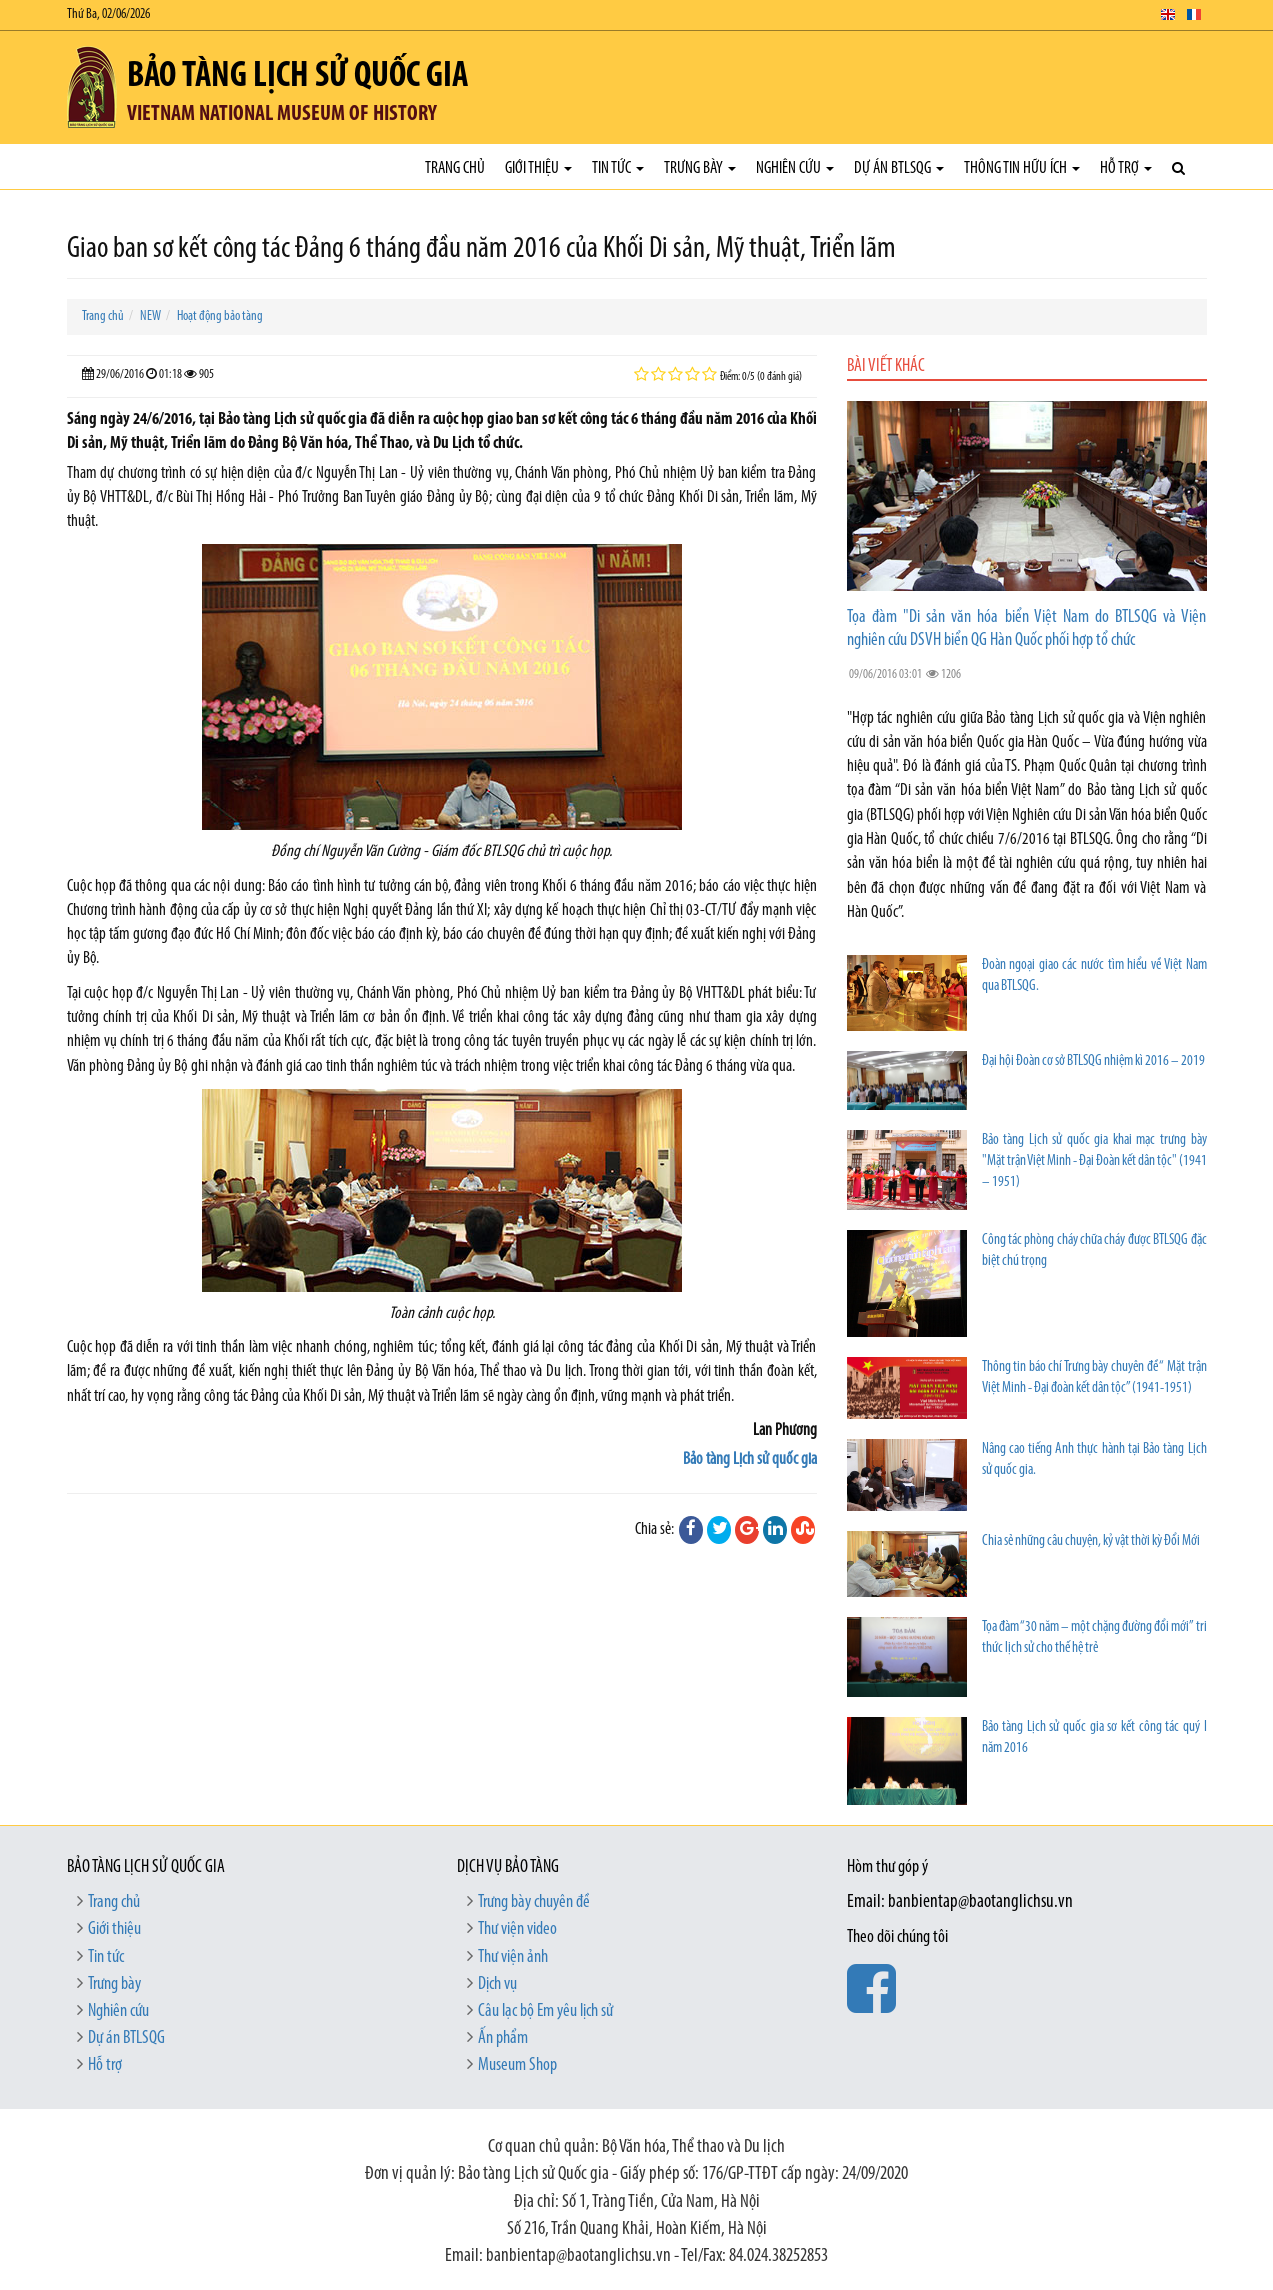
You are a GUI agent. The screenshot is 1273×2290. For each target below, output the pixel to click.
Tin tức (618, 168)
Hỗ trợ (1126, 168)
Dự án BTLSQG (899, 168)
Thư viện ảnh (513, 1957)
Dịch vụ (497, 1984)
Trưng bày (700, 168)
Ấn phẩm (503, 2038)
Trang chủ (455, 168)
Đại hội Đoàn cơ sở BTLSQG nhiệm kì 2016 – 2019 (1093, 1061)
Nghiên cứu (795, 168)
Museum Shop (517, 2065)
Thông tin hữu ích (1022, 168)
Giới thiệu (538, 168)
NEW (150, 316)
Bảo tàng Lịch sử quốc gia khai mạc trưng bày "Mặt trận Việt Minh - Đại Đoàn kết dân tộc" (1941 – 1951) (1094, 1161)
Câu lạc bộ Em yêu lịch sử (545, 2011)
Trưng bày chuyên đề (534, 1902)
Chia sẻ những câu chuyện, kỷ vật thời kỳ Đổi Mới (1091, 1541)
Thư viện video (517, 1929)
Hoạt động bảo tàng (220, 316)
